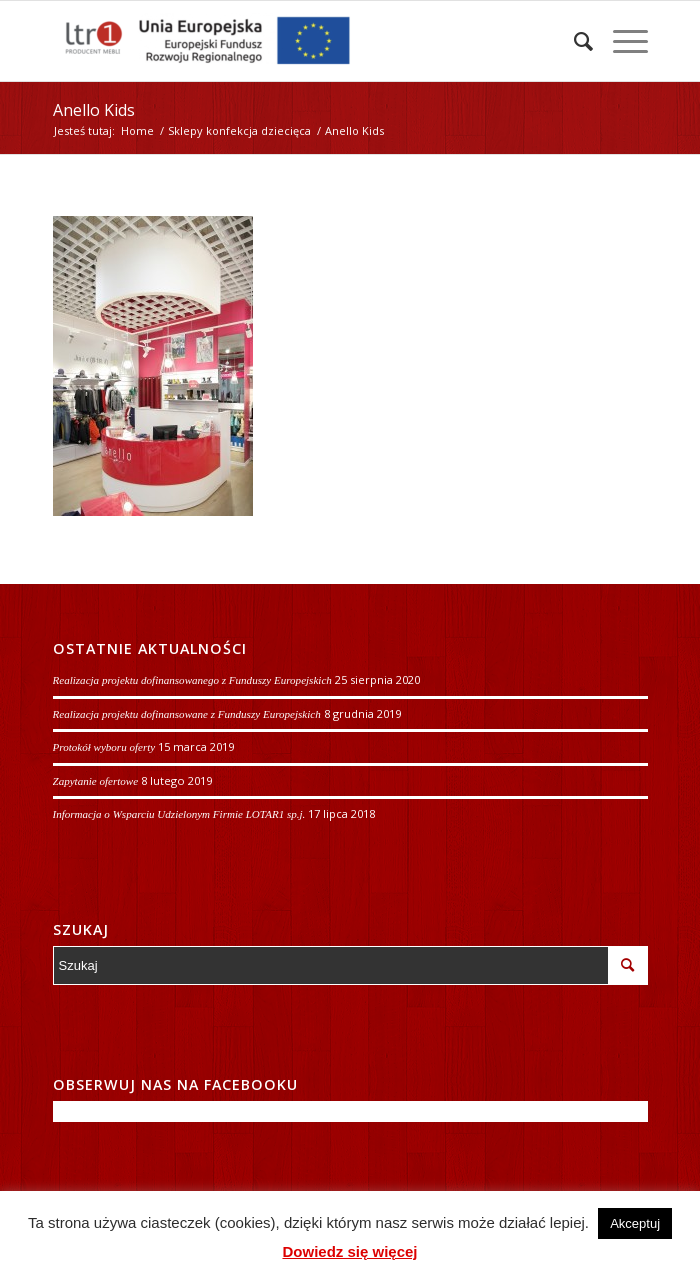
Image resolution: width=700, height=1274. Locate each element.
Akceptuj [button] (635, 1223)
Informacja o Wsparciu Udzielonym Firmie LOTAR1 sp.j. (179, 814)
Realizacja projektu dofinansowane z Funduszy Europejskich (187, 714)
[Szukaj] (573, 41)
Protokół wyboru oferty (104, 747)
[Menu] (620, 41)
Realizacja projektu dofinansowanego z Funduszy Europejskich (192, 680)
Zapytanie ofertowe (96, 781)
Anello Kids (94, 110)
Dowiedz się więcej (349, 1251)
